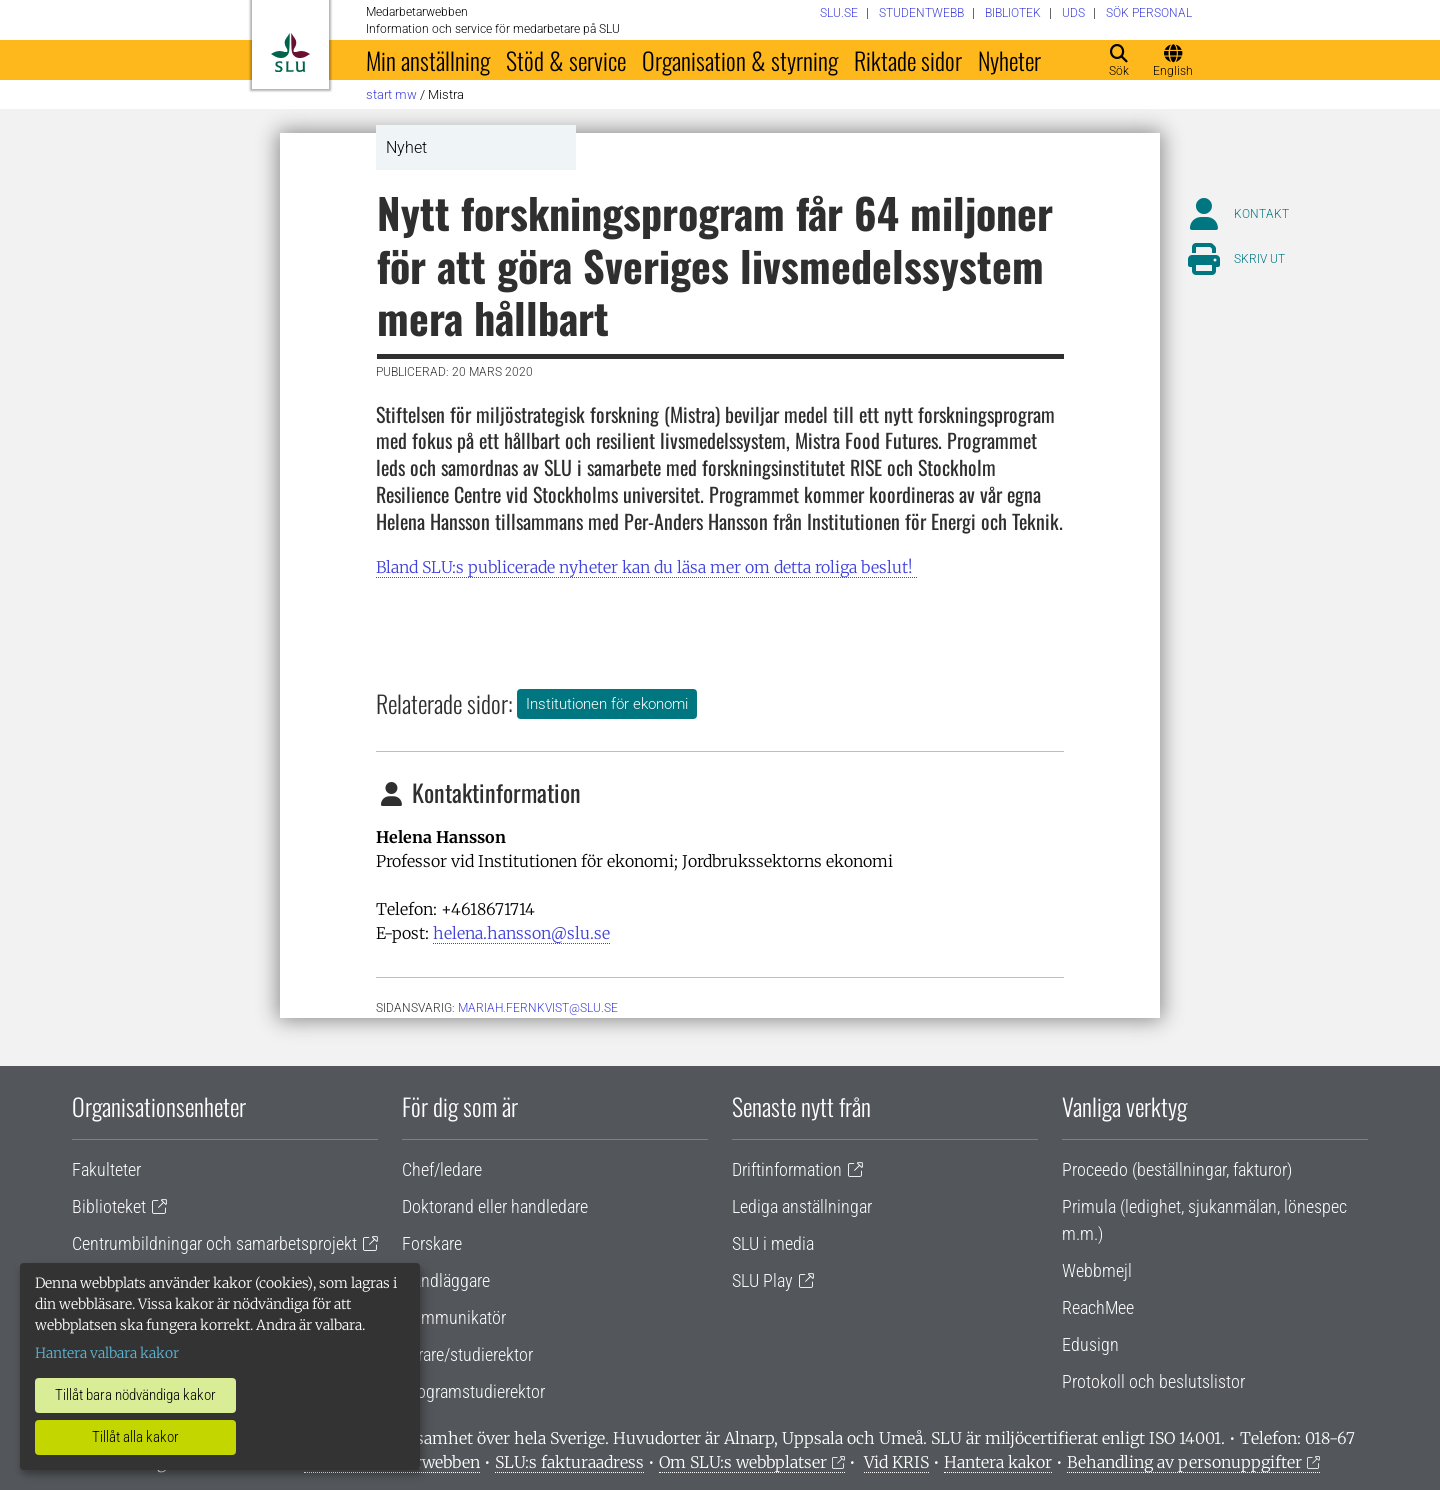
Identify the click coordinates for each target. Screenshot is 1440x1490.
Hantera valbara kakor (107, 1353)
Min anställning (428, 60)
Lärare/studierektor (467, 1354)
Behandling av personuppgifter (1184, 1462)
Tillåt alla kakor (135, 1437)
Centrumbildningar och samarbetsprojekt (214, 1243)
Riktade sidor (908, 60)
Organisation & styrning (740, 60)
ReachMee (1098, 1307)
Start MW (391, 94)
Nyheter (1009, 60)
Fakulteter (106, 1169)
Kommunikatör (454, 1317)
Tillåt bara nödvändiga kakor (135, 1395)
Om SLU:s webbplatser (743, 1462)
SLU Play (762, 1280)
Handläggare (446, 1280)
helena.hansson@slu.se (521, 933)
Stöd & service (566, 60)
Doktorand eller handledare (495, 1206)
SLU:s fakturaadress (569, 1462)
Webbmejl (1097, 1270)
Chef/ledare (442, 1169)
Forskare (432, 1243)
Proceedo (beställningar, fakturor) (1177, 1169)
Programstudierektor (473, 1391)
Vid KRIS (896, 1462)
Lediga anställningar (802, 1206)
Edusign (1090, 1344)
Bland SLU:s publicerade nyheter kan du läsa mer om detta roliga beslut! (646, 567)
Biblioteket (109, 1206)
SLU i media (773, 1243)
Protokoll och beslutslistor (1153, 1381)
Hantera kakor (998, 1462)
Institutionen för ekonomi (607, 704)
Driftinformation (787, 1169)
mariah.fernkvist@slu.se (538, 1008)
